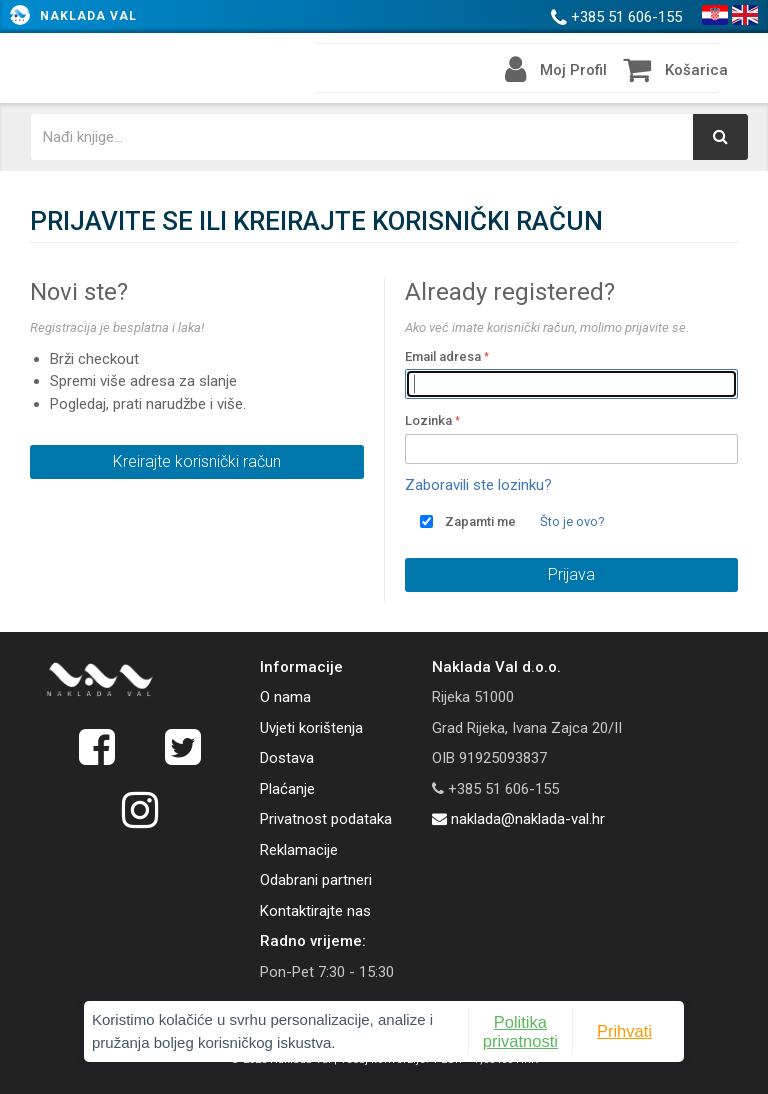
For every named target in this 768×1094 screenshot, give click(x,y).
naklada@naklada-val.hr (518, 819)
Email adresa (443, 356)
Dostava (287, 758)
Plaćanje (287, 789)
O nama (285, 697)
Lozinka (428, 420)
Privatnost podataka (326, 819)
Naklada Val (88, 16)
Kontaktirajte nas (315, 911)
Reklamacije (299, 850)
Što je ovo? (572, 521)
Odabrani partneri (316, 880)
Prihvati (624, 1031)
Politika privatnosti (520, 1031)
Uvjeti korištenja (311, 728)
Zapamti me (480, 521)
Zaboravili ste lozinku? (478, 485)
